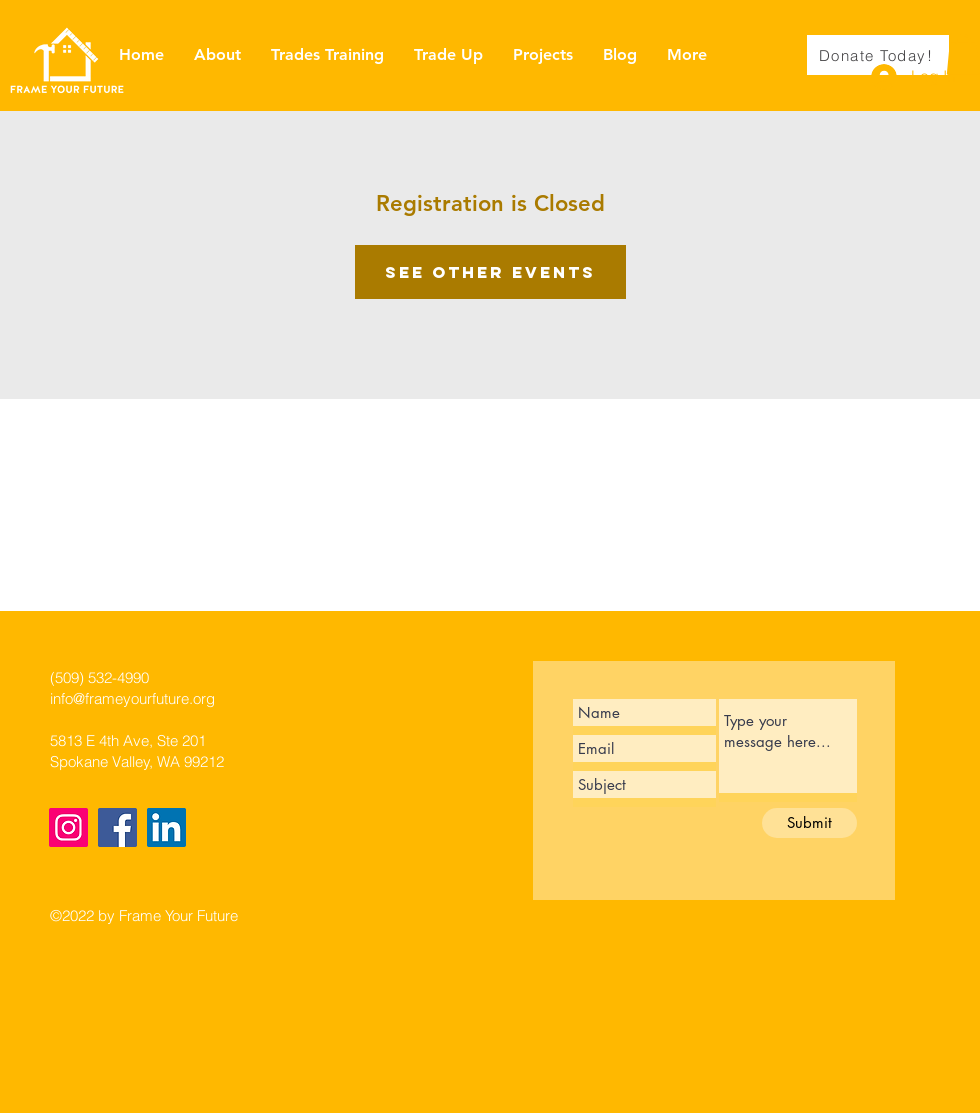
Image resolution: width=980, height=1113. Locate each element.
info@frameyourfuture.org (132, 698)
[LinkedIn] (166, 827)
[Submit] (809, 823)
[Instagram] (68, 827)
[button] (963, 54)
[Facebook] (117, 827)
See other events (490, 272)
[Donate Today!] (878, 55)
